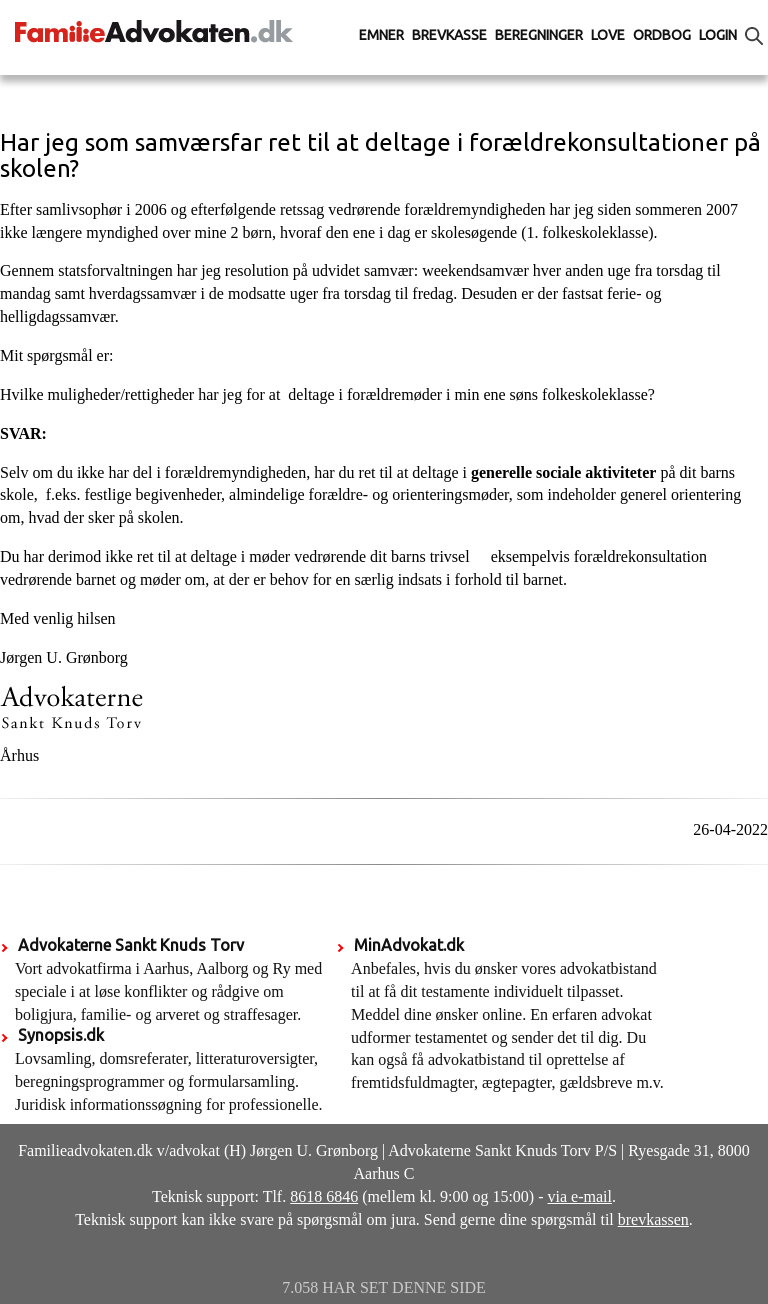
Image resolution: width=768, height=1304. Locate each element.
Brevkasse (449, 35)
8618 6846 (324, 1196)
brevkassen (653, 1219)
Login (718, 35)
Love (608, 35)
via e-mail (580, 1196)
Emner (381, 35)
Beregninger (539, 35)
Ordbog (662, 35)
